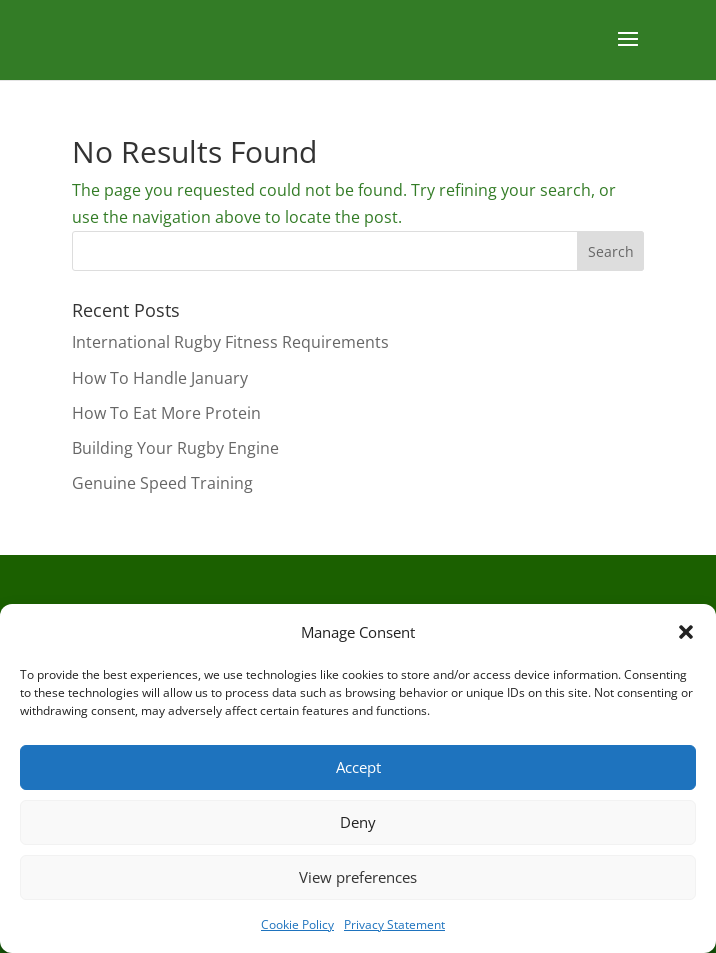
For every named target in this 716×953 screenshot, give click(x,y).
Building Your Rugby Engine (175, 448)
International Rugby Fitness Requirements (230, 342)
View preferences (358, 877)
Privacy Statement (394, 924)
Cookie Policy (297, 924)
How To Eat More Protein (166, 413)
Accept (358, 767)
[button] (686, 632)
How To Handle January (160, 378)
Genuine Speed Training (162, 483)
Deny (358, 822)
